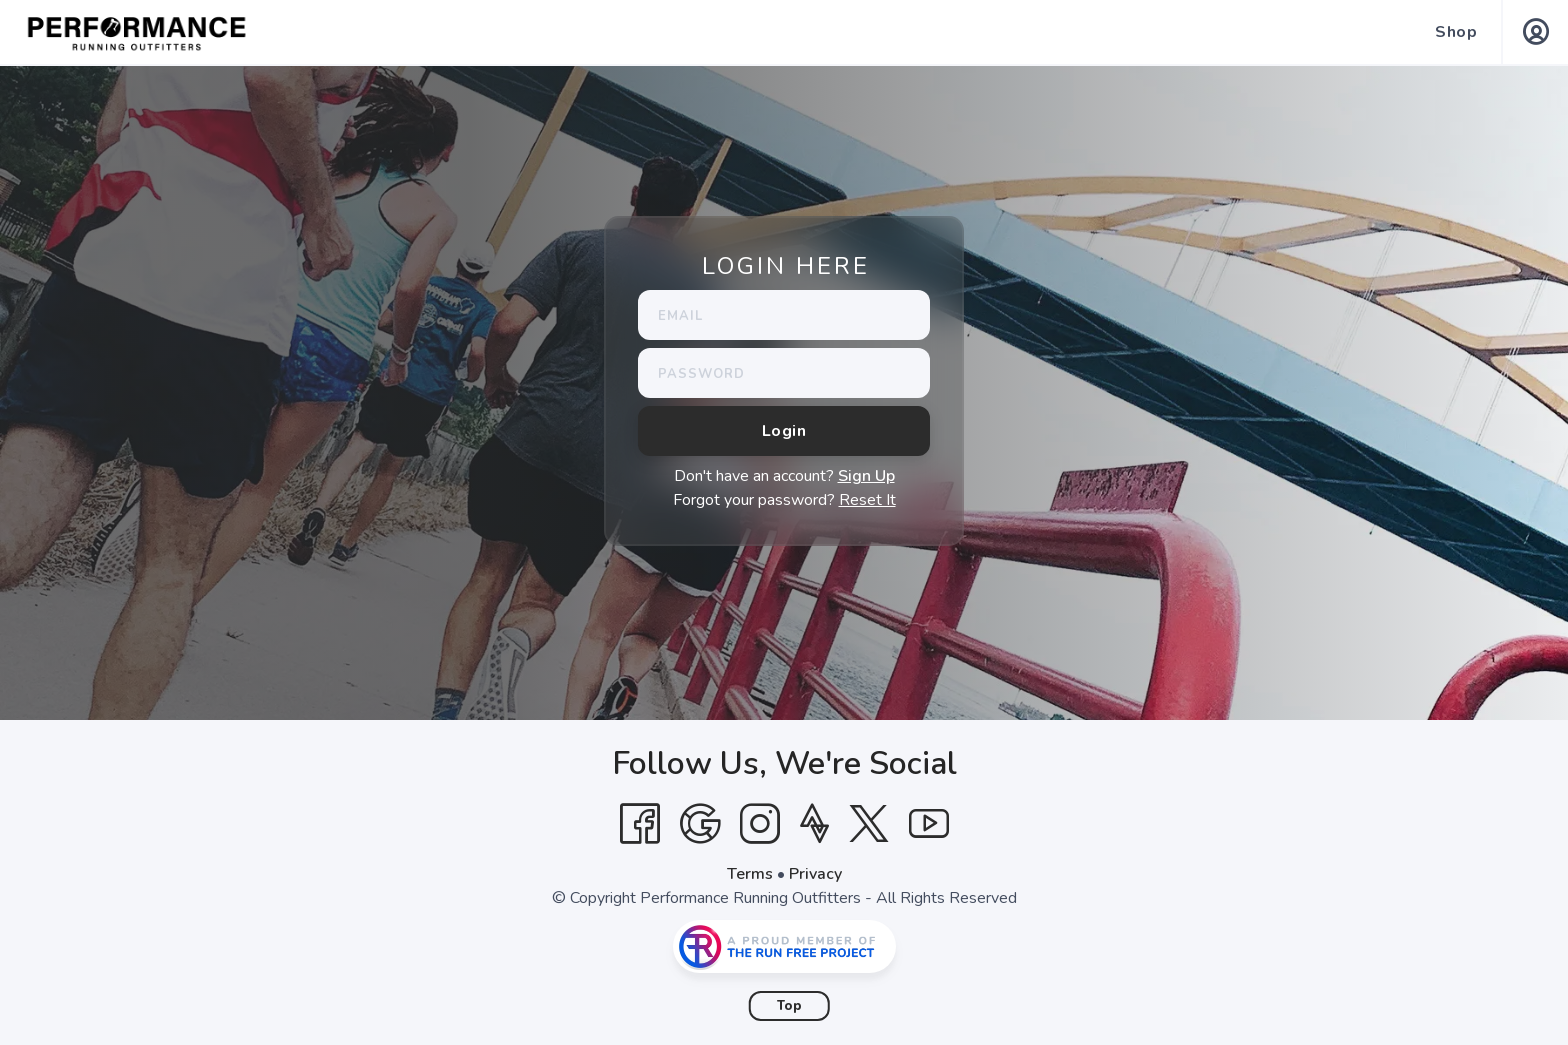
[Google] (700, 824)
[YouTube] (929, 824)
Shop (1456, 32)
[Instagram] (760, 824)
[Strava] (814, 824)
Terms (750, 874)
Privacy (815, 874)
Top (789, 1006)
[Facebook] (640, 824)
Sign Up (866, 476)
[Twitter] (869, 824)
